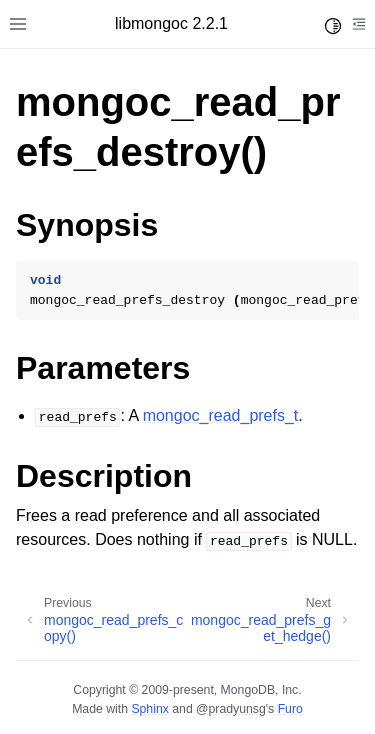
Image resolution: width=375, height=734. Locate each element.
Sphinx (149, 709)
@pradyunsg (231, 709)
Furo (290, 709)
